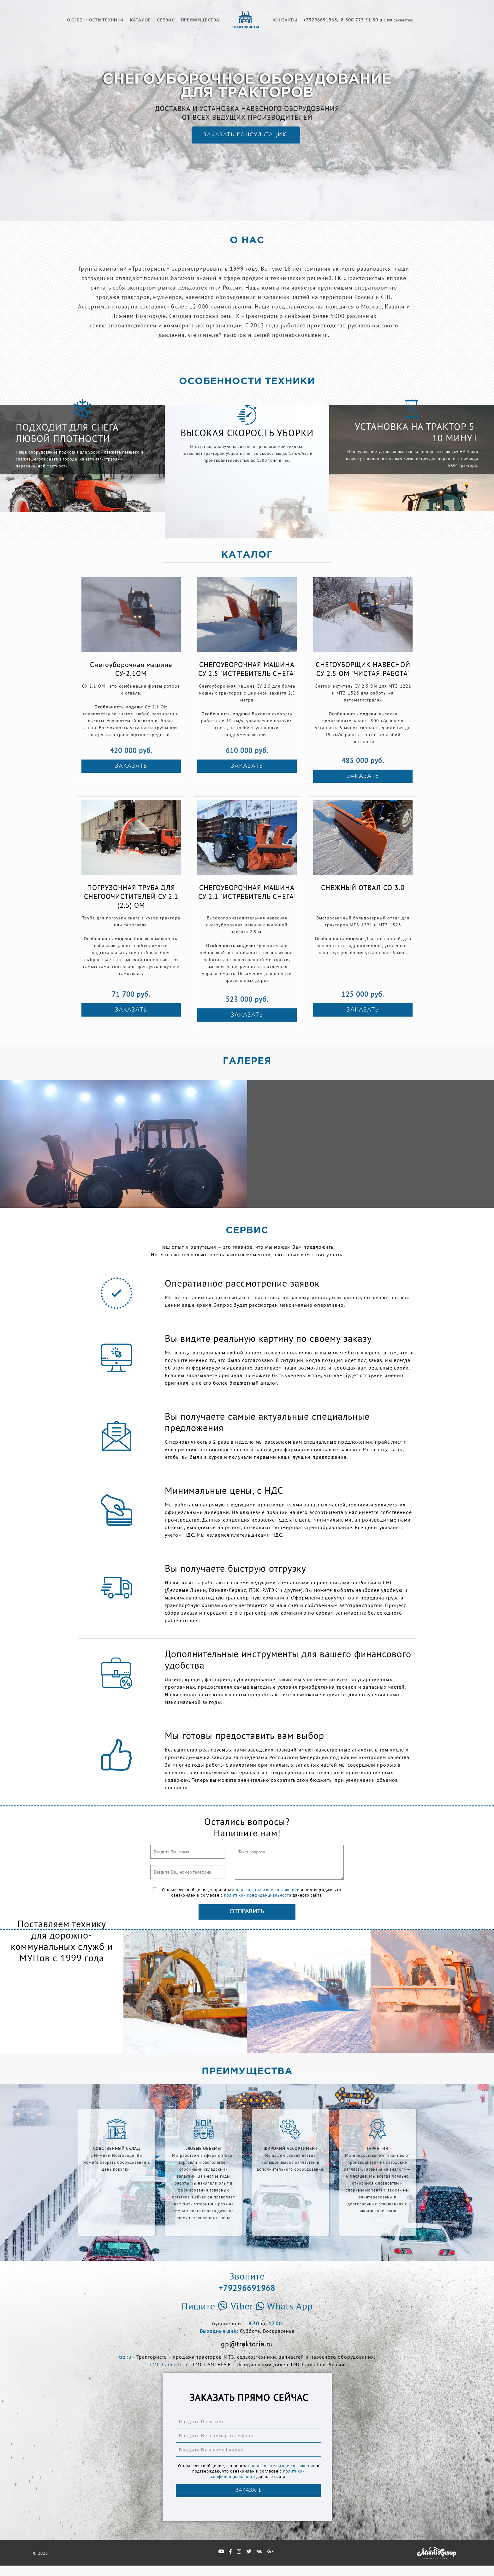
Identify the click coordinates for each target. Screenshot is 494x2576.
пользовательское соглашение (268, 1889)
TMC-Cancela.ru (168, 2364)
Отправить (246, 1912)
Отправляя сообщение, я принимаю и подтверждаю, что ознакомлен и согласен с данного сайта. (247, 1892)
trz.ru (125, 2357)
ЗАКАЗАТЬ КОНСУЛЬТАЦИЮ (244, 135)
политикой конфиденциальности (257, 1895)
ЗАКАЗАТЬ (131, 766)
